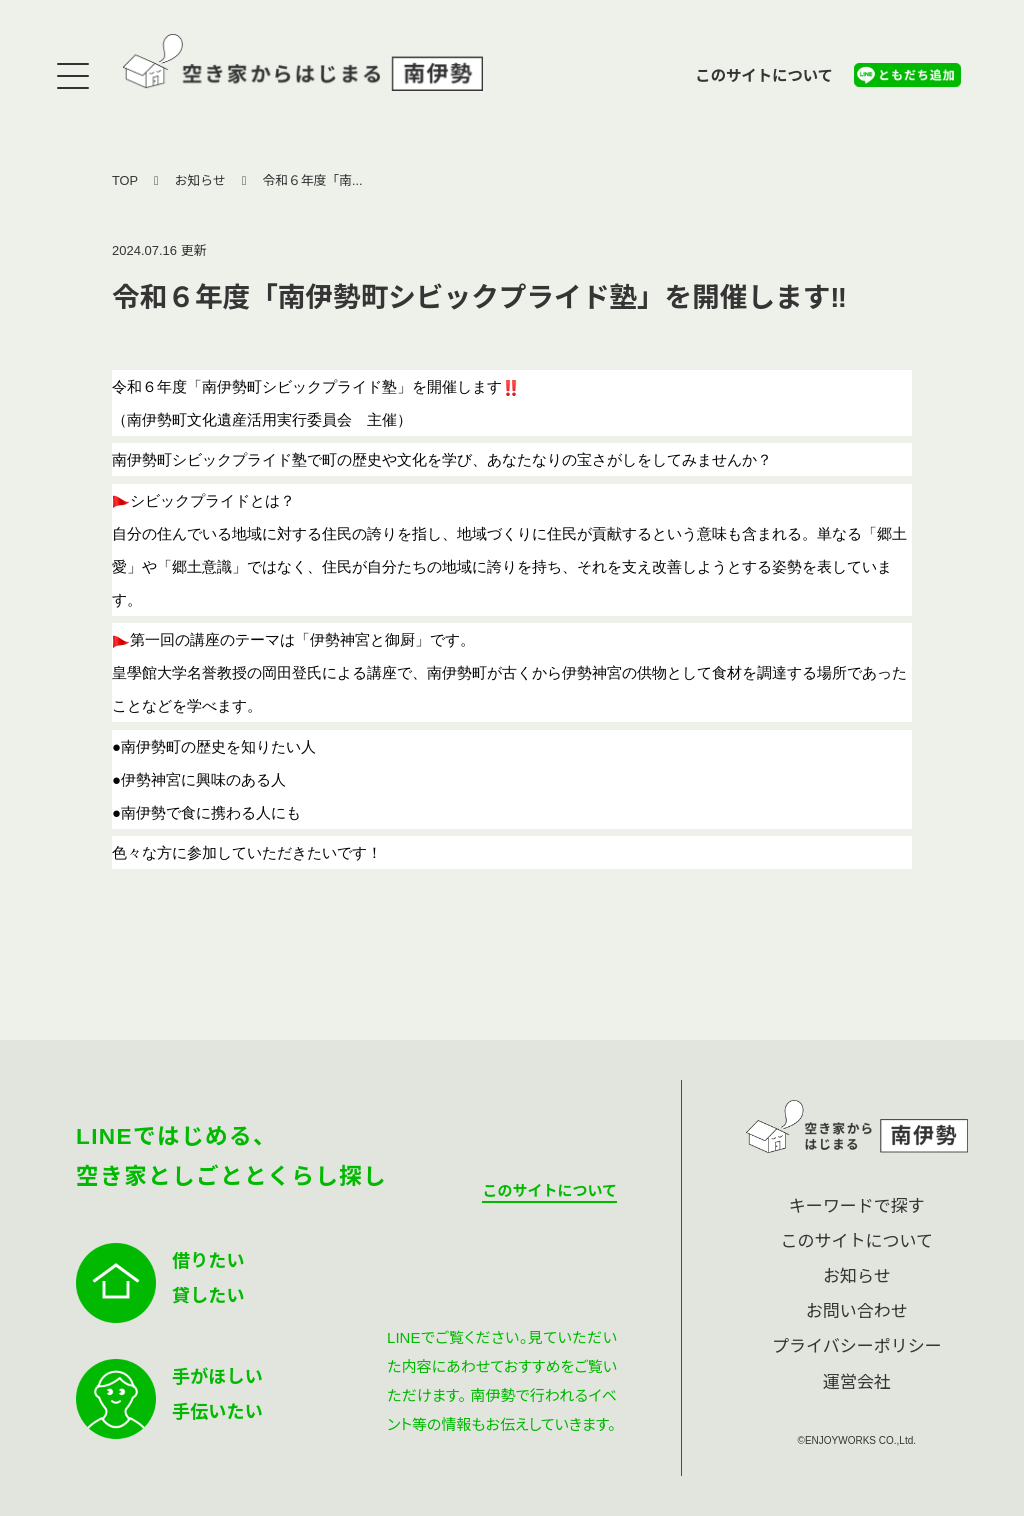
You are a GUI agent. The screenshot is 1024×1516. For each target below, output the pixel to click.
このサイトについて (764, 75)
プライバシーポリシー (857, 1346)
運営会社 (857, 1382)
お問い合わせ (857, 1311)
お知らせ (200, 180)
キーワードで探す (857, 1206)
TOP (125, 180)
